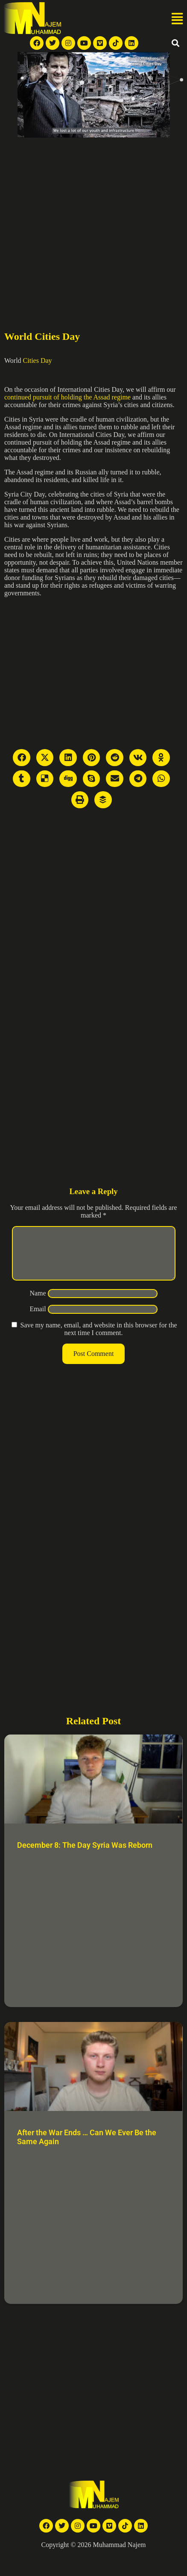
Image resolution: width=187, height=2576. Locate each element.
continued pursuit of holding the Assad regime (67, 397)
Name (37, 1303)
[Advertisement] (80, 222)
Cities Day (37, 360)
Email (37, 1319)
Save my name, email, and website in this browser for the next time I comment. (98, 1339)
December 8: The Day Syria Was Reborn (84, 1855)
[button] (177, 19)
